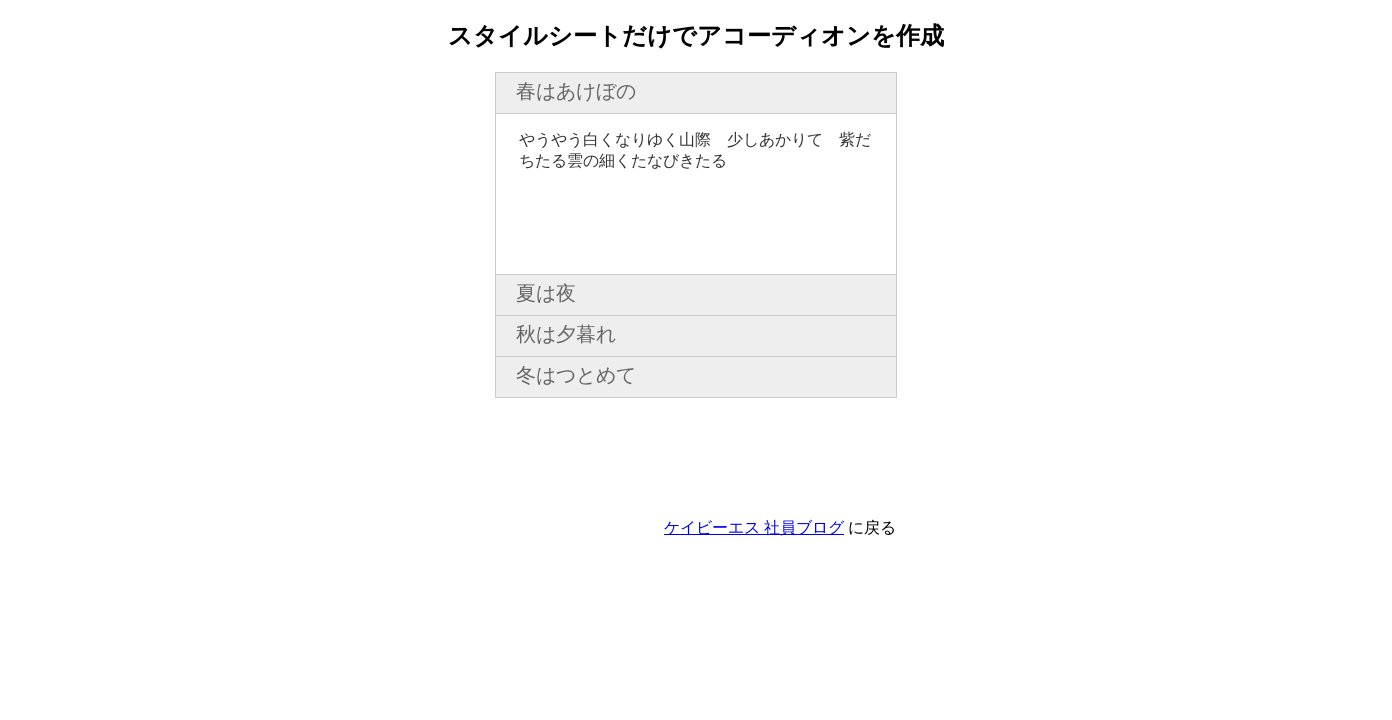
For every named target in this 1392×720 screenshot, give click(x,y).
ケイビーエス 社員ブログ (754, 527)
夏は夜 (546, 293)
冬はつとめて (576, 375)
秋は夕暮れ (566, 334)
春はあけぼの (576, 91)
